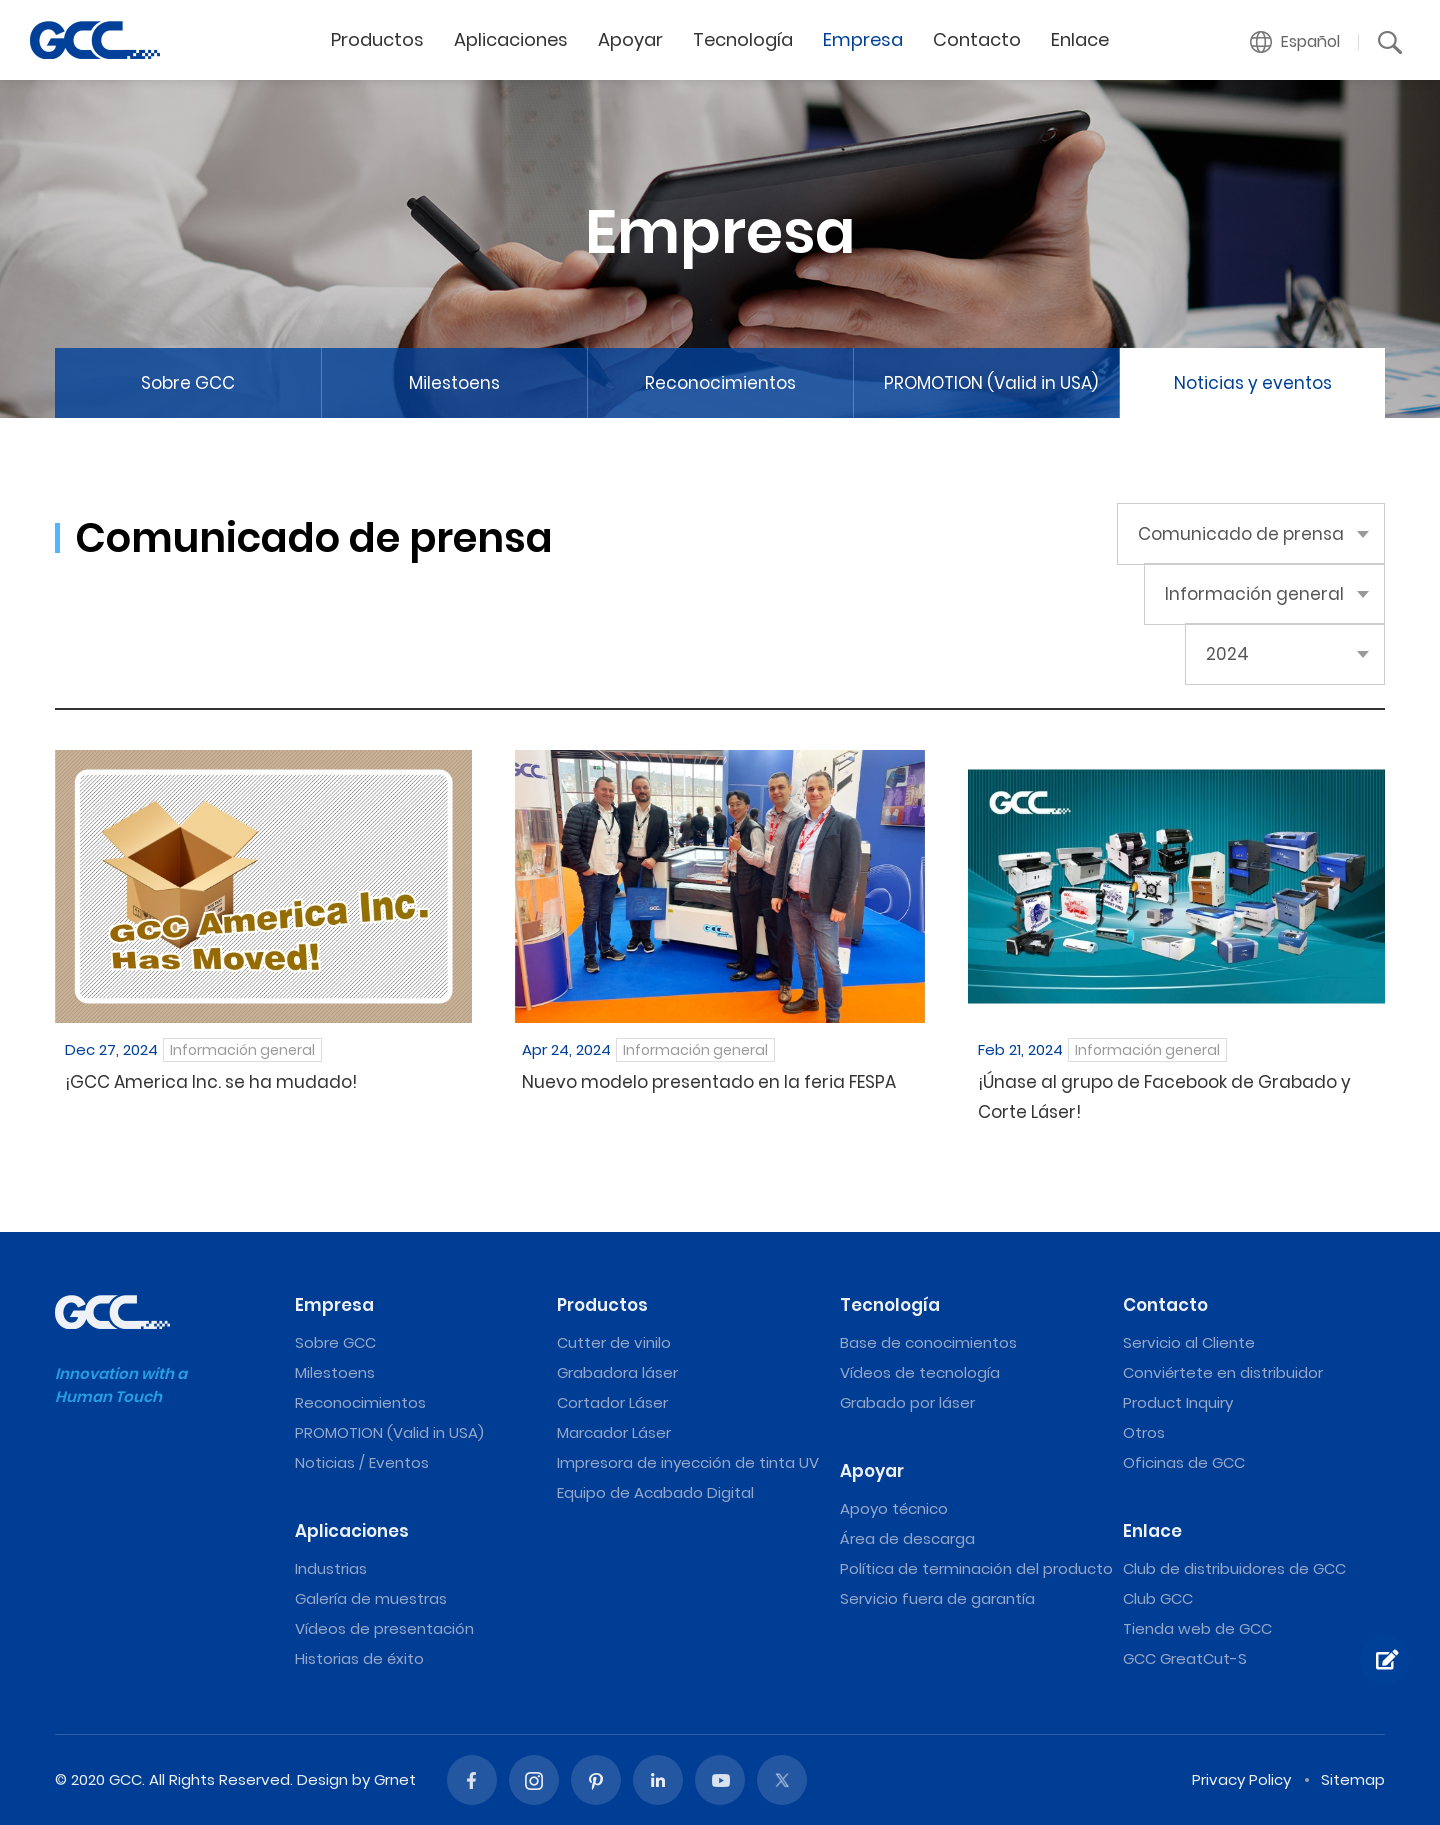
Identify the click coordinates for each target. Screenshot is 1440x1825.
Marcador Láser (614, 1432)
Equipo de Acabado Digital (655, 1492)
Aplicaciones (511, 39)
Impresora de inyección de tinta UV (688, 1462)
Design (322, 1779)
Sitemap (1353, 1779)
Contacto (977, 39)
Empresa (863, 39)
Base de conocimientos (928, 1342)
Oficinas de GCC (1184, 1462)
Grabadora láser (617, 1372)
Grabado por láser (907, 1402)
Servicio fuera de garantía (937, 1598)
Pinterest (596, 1780)
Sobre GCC (188, 383)
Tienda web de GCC (1197, 1628)
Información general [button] (1254, 594)
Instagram (534, 1780)
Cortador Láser (612, 1402)
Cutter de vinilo (614, 1342)
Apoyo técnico (894, 1508)
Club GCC (1158, 1598)
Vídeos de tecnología (920, 1372)
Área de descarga (907, 1538)
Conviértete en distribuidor (1223, 1372)
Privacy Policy (1241, 1779)
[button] (1295, 42)
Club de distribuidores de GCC (1234, 1568)
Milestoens (454, 383)
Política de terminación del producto (976, 1568)
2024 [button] (1227, 654)
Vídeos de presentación (384, 1628)
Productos (377, 39)
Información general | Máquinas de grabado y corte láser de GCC (95, 40)
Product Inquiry (1178, 1402)
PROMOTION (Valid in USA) (991, 383)
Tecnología (743, 39)
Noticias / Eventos (362, 1462)
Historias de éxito (359, 1658)
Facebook (472, 1780)
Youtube (720, 1780)
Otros (1144, 1432)
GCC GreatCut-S (1185, 1658)
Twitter (782, 1780)
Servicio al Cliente (1189, 1342)
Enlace (1080, 39)
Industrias (331, 1568)
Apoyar (630, 39)
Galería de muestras (371, 1598)
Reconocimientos (720, 383)
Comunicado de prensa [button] (1241, 534)
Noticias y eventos (1253, 383)
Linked (658, 1780)
